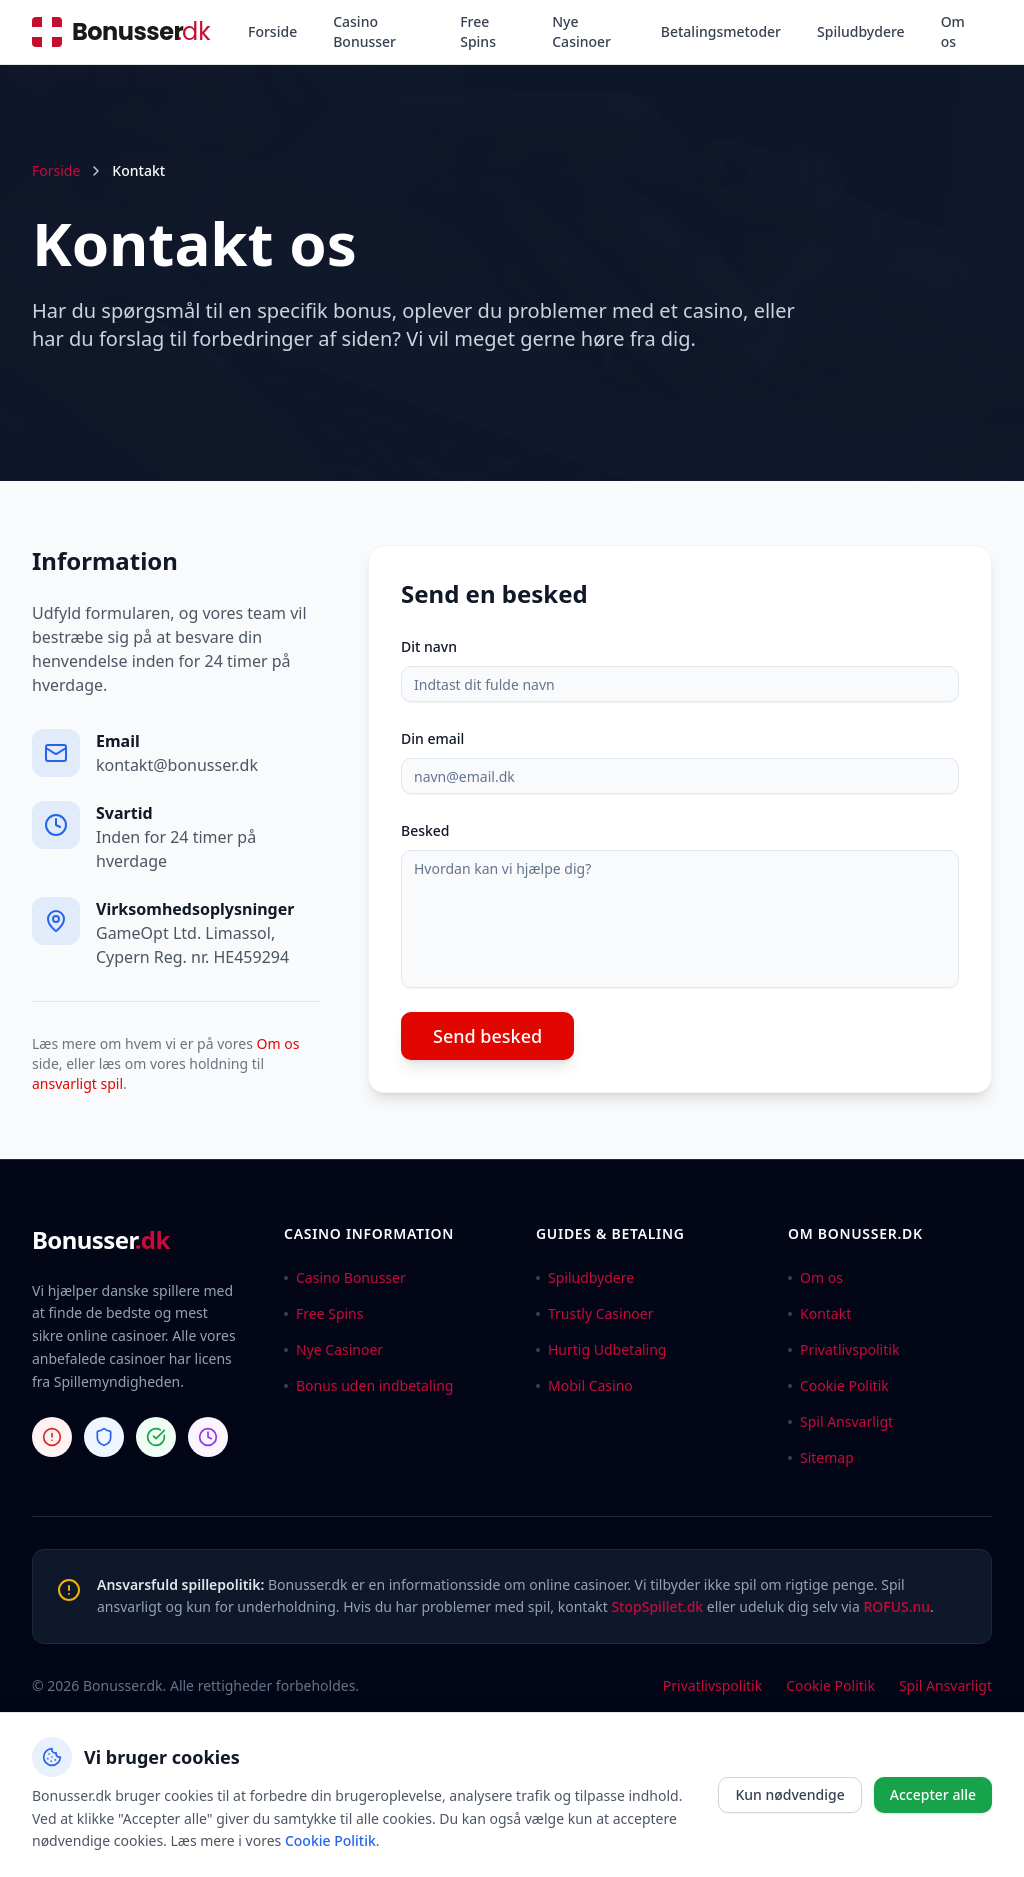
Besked (425, 830)
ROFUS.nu (896, 1606)
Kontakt (819, 1313)
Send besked (487, 1036)
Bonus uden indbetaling (368, 1385)
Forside (272, 31)
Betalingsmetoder (721, 31)
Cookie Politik (838, 1385)
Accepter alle (933, 1794)
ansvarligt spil (77, 1083)
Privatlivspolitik (843, 1349)
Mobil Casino (584, 1385)
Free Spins (478, 31)
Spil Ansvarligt (840, 1421)
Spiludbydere (861, 31)
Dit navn (429, 646)
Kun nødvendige (789, 1794)
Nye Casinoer (581, 31)
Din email (432, 738)
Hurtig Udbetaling (601, 1349)
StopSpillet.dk (657, 1606)
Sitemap (821, 1457)
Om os (953, 31)
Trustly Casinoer (595, 1313)
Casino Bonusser (364, 31)
